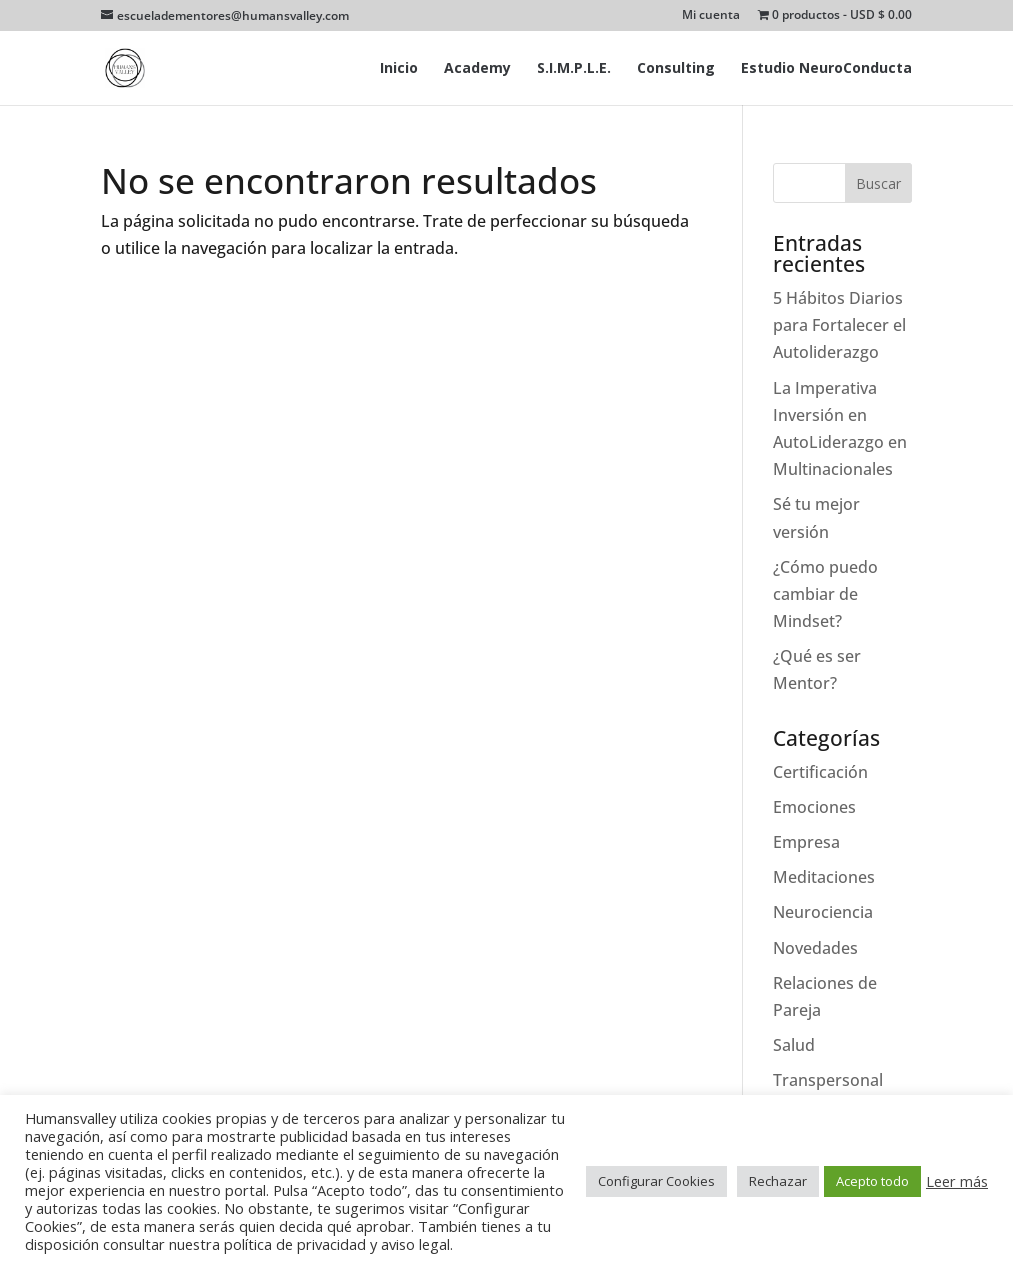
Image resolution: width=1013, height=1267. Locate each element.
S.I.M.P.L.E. (574, 69)
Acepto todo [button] (872, 1181)
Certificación (820, 772)
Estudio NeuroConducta (826, 69)
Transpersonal (828, 1080)
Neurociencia (823, 912)
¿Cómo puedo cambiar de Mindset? (825, 594)
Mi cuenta (711, 16)
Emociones (814, 807)
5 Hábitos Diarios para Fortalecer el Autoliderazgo (839, 325)
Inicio (399, 69)
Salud (794, 1045)
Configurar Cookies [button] (656, 1181)
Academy (477, 69)
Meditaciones (824, 877)
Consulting (676, 69)
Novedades (815, 948)
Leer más (957, 1181)
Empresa (806, 842)
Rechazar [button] (778, 1181)
